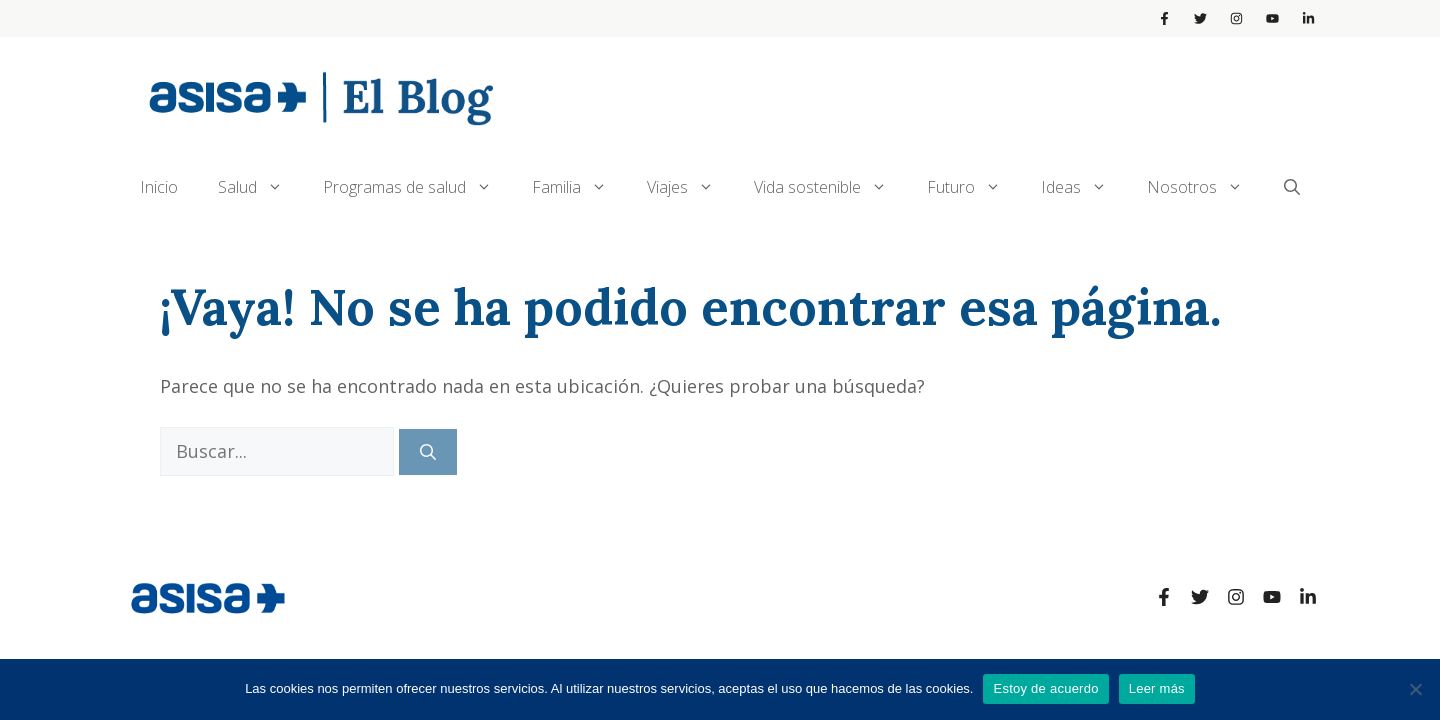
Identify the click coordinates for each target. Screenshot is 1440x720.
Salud (260, 187)
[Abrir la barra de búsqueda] (1292, 187)
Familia (579, 187)
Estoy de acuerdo (1045, 688)
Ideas (1084, 187)
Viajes (690, 187)
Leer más (1157, 688)
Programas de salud (417, 187)
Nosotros (1205, 187)
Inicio (159, 187)
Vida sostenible (830, 187)
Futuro (974, 187)
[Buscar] (428, 452)
